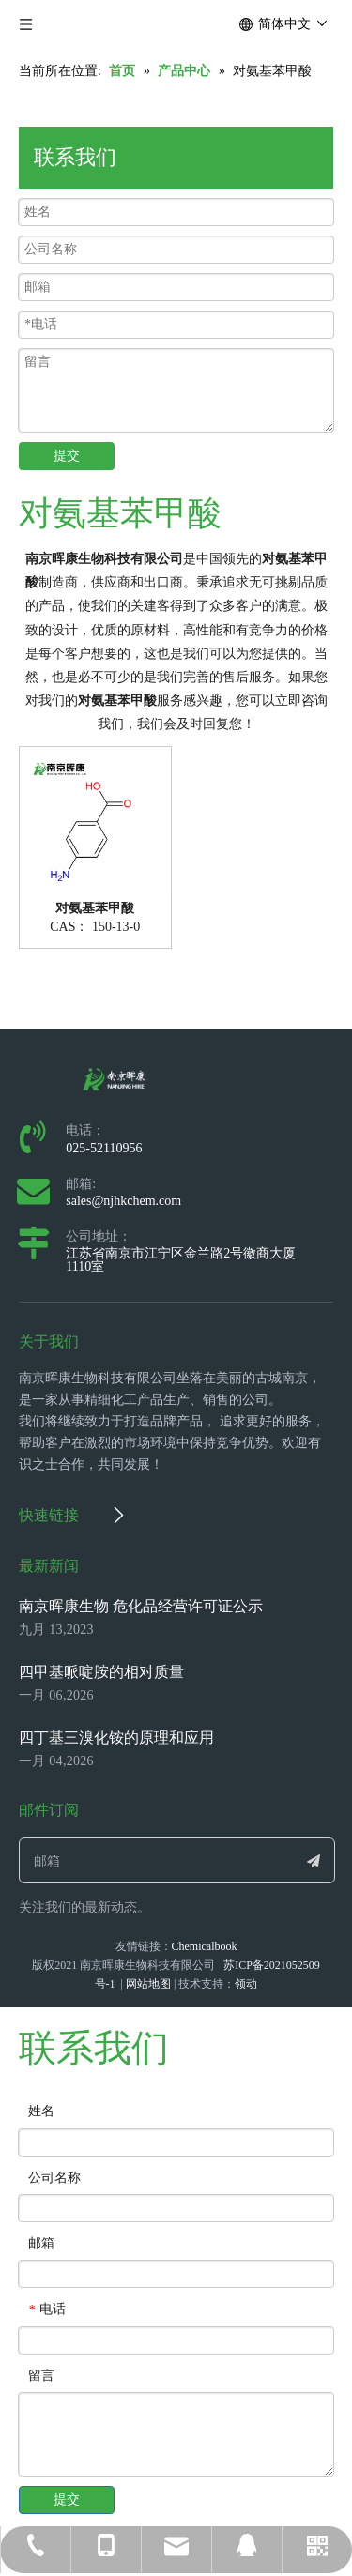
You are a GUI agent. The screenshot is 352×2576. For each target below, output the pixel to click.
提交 (67, 456)
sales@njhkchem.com (123, 1201)
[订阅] (313, 1860)
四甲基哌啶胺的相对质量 (101, 1672)
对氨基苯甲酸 (94, 908)
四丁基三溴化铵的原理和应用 (116, 1737)
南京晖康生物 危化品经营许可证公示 (141, 1606)
